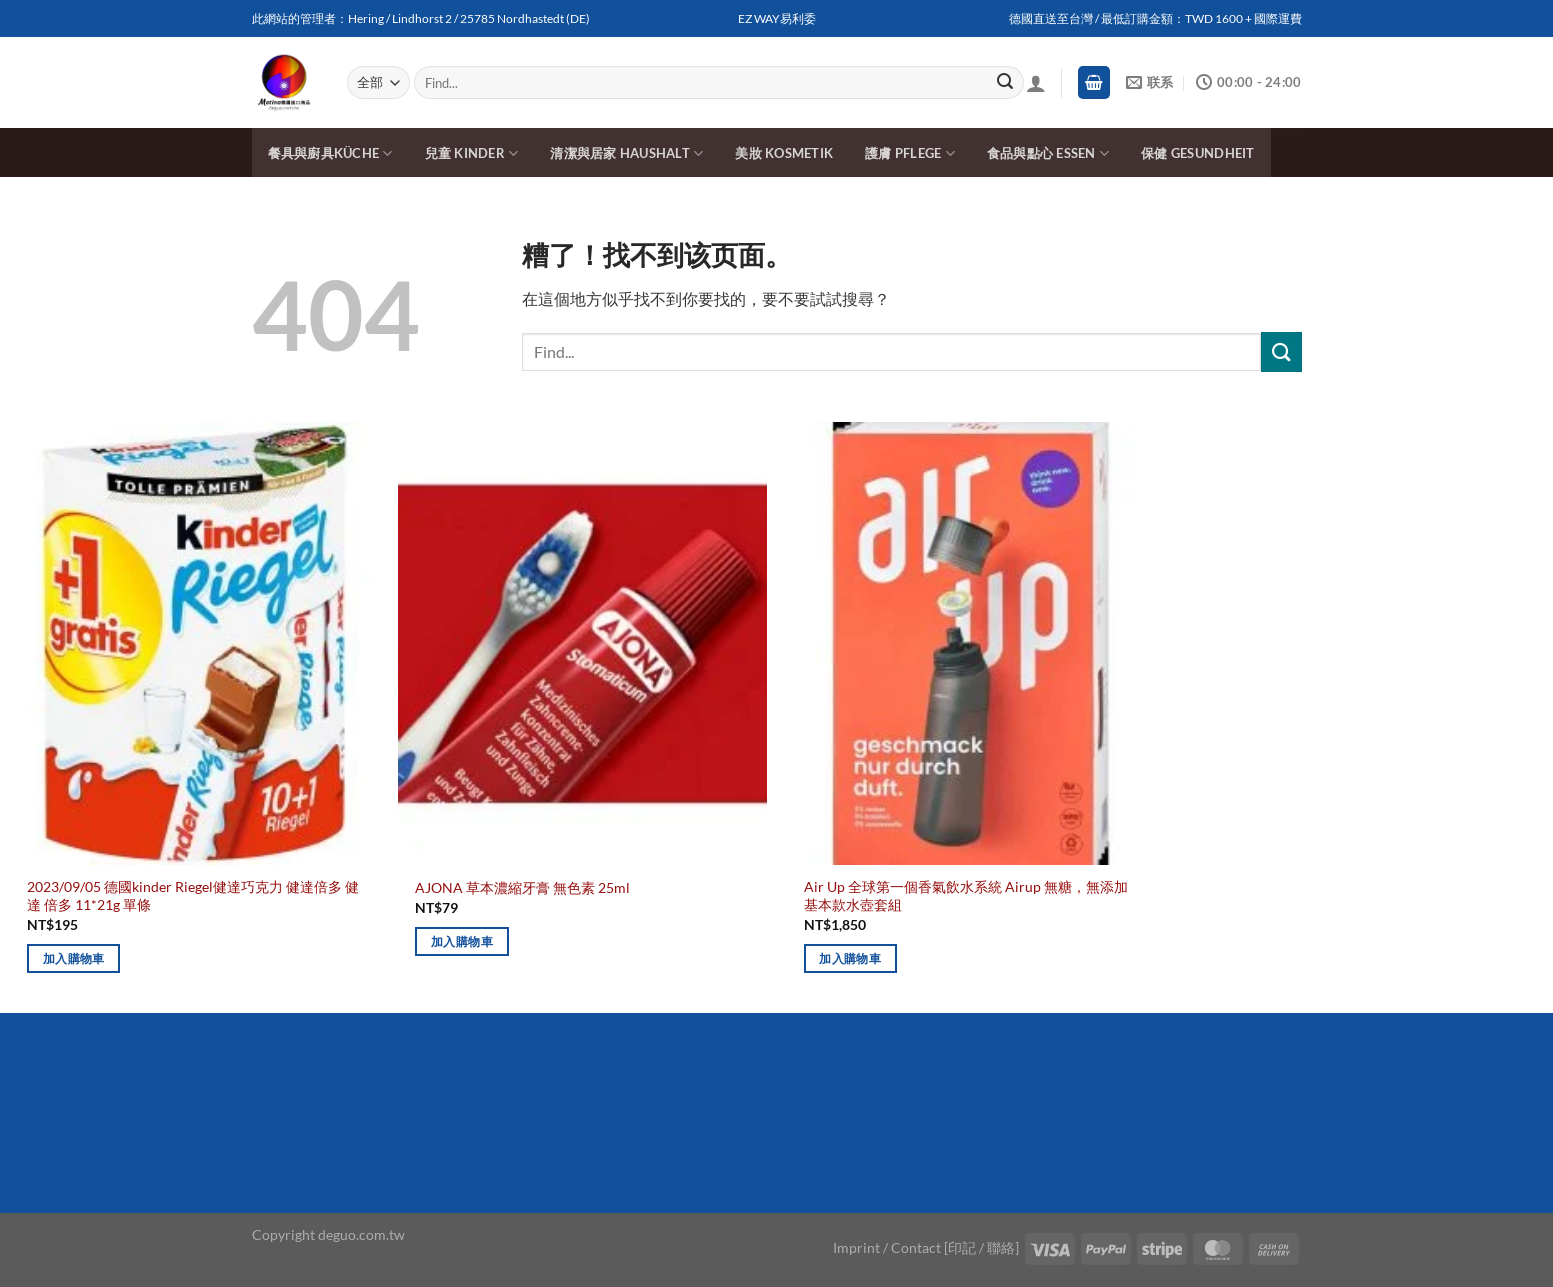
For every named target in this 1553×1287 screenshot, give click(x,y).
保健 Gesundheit (1197, 153)
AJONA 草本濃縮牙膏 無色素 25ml (522, 887)
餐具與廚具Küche (330, 153)
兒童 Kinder (472, 153)
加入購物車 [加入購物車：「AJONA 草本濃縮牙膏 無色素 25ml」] (462, 941)
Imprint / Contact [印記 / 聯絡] (926, 1247)
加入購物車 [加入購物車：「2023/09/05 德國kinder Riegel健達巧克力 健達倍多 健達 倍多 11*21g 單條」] (74, 958)
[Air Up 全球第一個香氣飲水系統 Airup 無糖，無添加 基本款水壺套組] (970, 643)
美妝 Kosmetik (784, 153)
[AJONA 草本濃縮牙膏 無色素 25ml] (582, 643)
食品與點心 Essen (1048, 153)
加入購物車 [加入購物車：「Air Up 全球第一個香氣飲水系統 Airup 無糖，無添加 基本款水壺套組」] (850, 958)
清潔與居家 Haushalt (626, 153)
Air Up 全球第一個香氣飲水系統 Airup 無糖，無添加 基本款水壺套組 (966, 896)
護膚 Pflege (910, 153)
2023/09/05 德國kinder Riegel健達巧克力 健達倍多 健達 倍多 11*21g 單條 (193, 896)
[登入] (1036, 83)
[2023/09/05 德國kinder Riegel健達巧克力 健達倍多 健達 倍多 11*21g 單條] (194, 643)
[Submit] (1005, 83)
